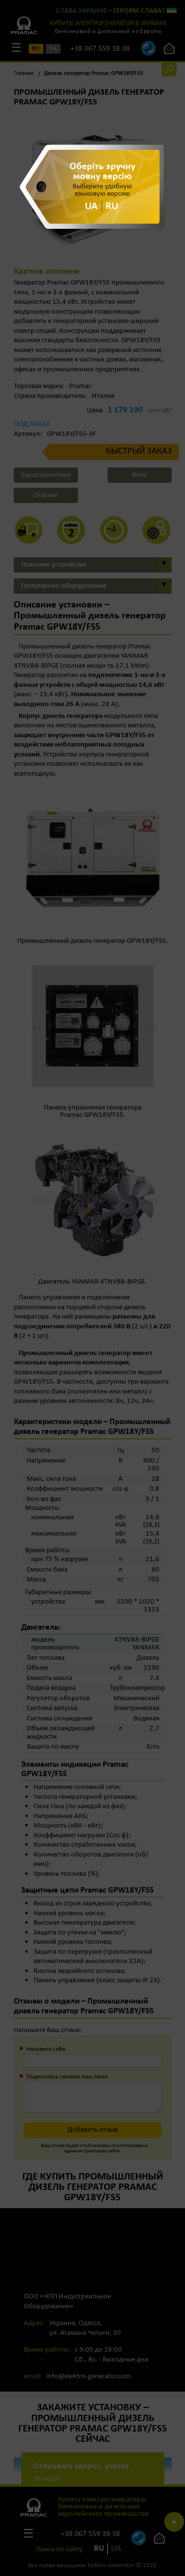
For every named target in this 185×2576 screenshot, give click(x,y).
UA (91, 206)
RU (112, 206)
